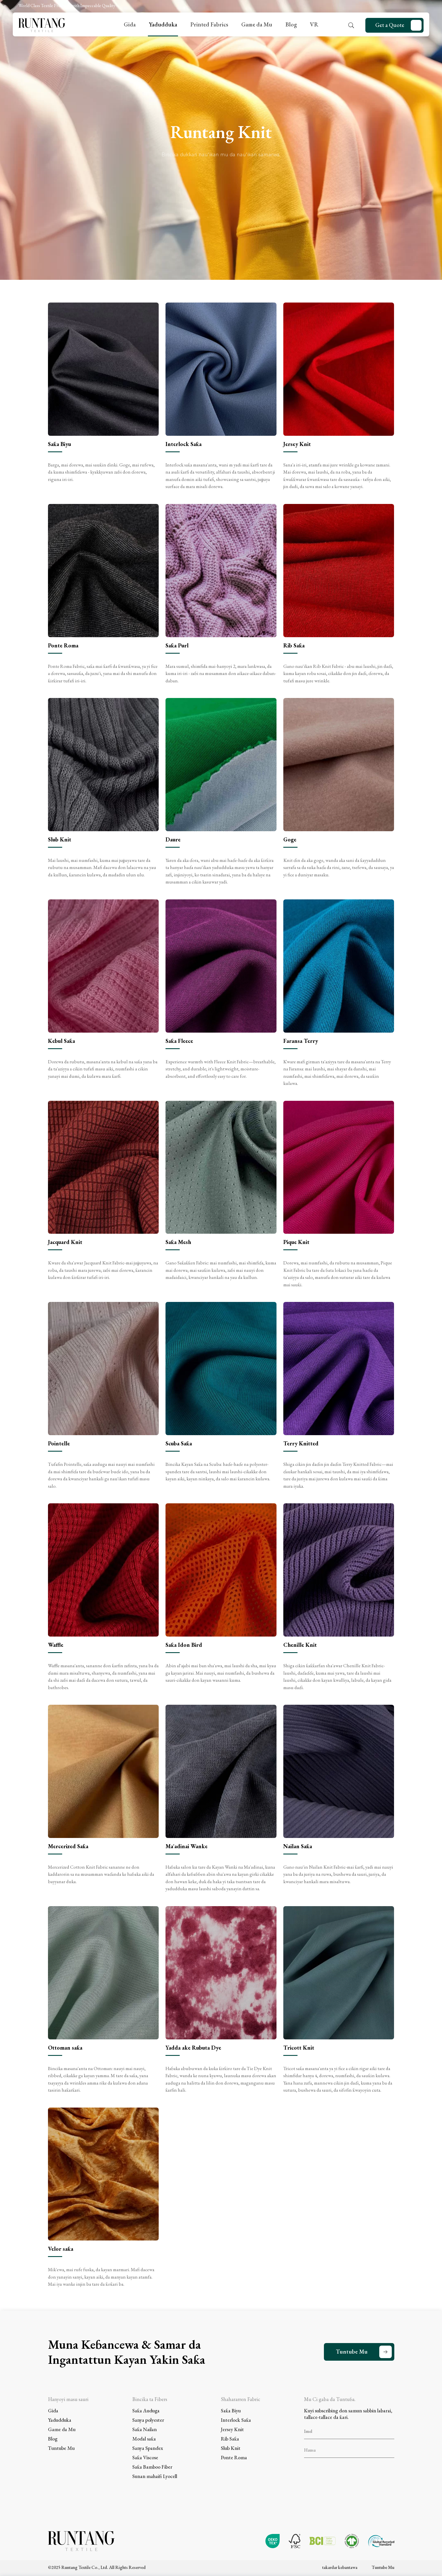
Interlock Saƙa (236, 2420)
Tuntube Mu (352, 2351)
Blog (291, 24)
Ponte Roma (234, 2457)
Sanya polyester (148, 2420)
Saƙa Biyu (231, 2410)
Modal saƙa (144, 2438)
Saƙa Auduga (146, 2410)
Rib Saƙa (230, 2438)
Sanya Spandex (147, 2448)
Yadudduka (163, 24)
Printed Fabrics (209, 24)
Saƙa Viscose (145, 2457)
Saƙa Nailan (144, 2429)
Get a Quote (389, 25)
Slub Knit (230, 2448)
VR (314, 24)
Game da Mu (256, 24)
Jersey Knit (232, 2429)
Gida (130, 24)
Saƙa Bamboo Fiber (152, 2467)
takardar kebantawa (339, 2567)
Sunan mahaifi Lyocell (154, 2476)
